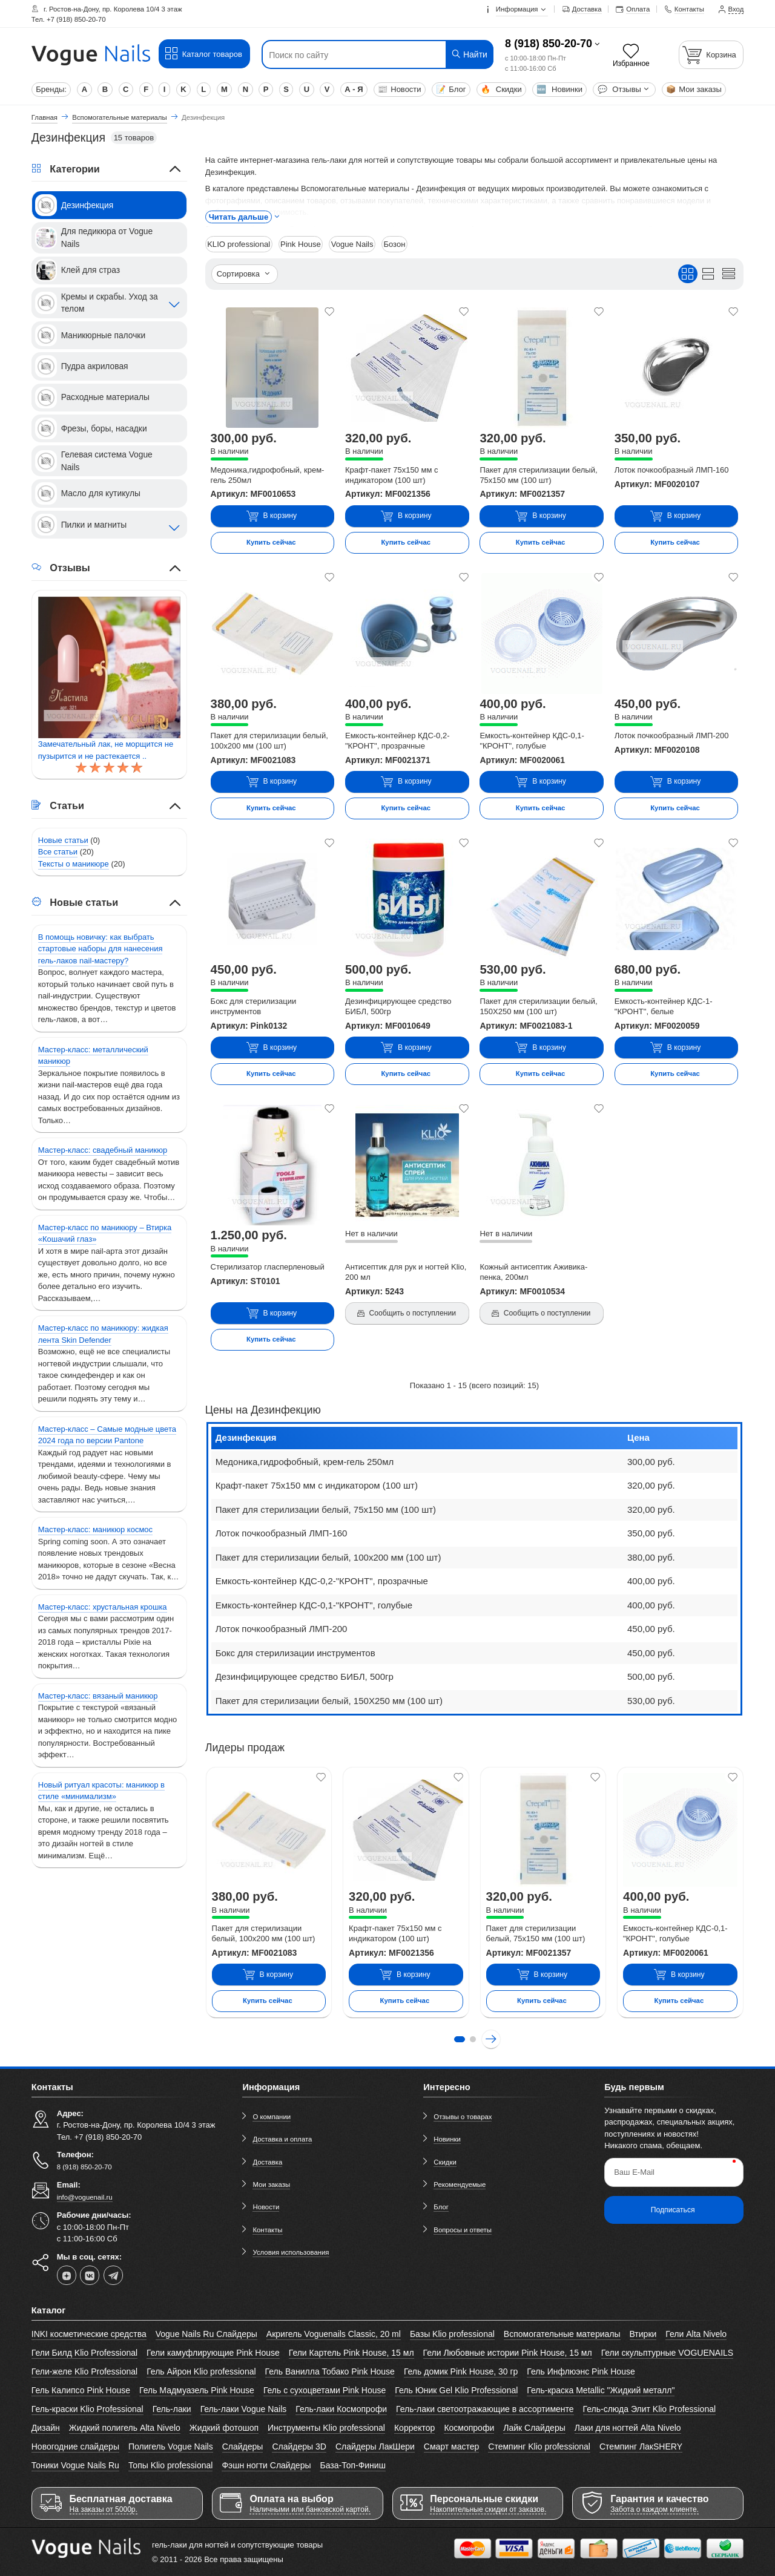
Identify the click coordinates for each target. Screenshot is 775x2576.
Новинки (559, 89)
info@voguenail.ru (85, 2197)
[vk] (89, 2275)
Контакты (267, 2229)
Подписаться (673, 2209)
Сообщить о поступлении (405, 1313)
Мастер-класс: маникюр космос (95, 1529)
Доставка (267, 2161)
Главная (44, 117)
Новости (399, 89)
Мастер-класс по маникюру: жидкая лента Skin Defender (103, 1334)
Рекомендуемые (460, 2184)
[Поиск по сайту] (358, 55)
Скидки (501, 89)
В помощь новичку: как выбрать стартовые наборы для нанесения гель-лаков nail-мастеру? (100, 948)
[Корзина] (711, 55)
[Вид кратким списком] (728, 273)
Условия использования (290, 2251)
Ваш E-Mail (634, 2172)
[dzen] (66, 2275)
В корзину (271, 515)
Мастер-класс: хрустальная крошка (102, 1606)
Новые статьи (63, 840)
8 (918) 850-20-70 (548, 44)
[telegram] (113, 2275)
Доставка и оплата (282, 2139)
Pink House (300, 244)
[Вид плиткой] (688, 273)
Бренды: (51, 89)
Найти (468, 54)
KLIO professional (238, 244)
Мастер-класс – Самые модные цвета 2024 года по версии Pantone (107, 1435)
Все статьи (58, 851)
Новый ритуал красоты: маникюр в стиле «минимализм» (101, 1790)
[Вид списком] (708, 273)
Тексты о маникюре (73, 863)
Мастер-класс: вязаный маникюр (98, 1695)
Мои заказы (694, 89)
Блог (451, 89)
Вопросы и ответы (463, 2229)
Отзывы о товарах (463, 2116)
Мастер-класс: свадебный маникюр (102, 1150)
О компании (271, 2116)
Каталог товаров (203, 54)
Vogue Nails (351, 244)
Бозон (393, 244)
